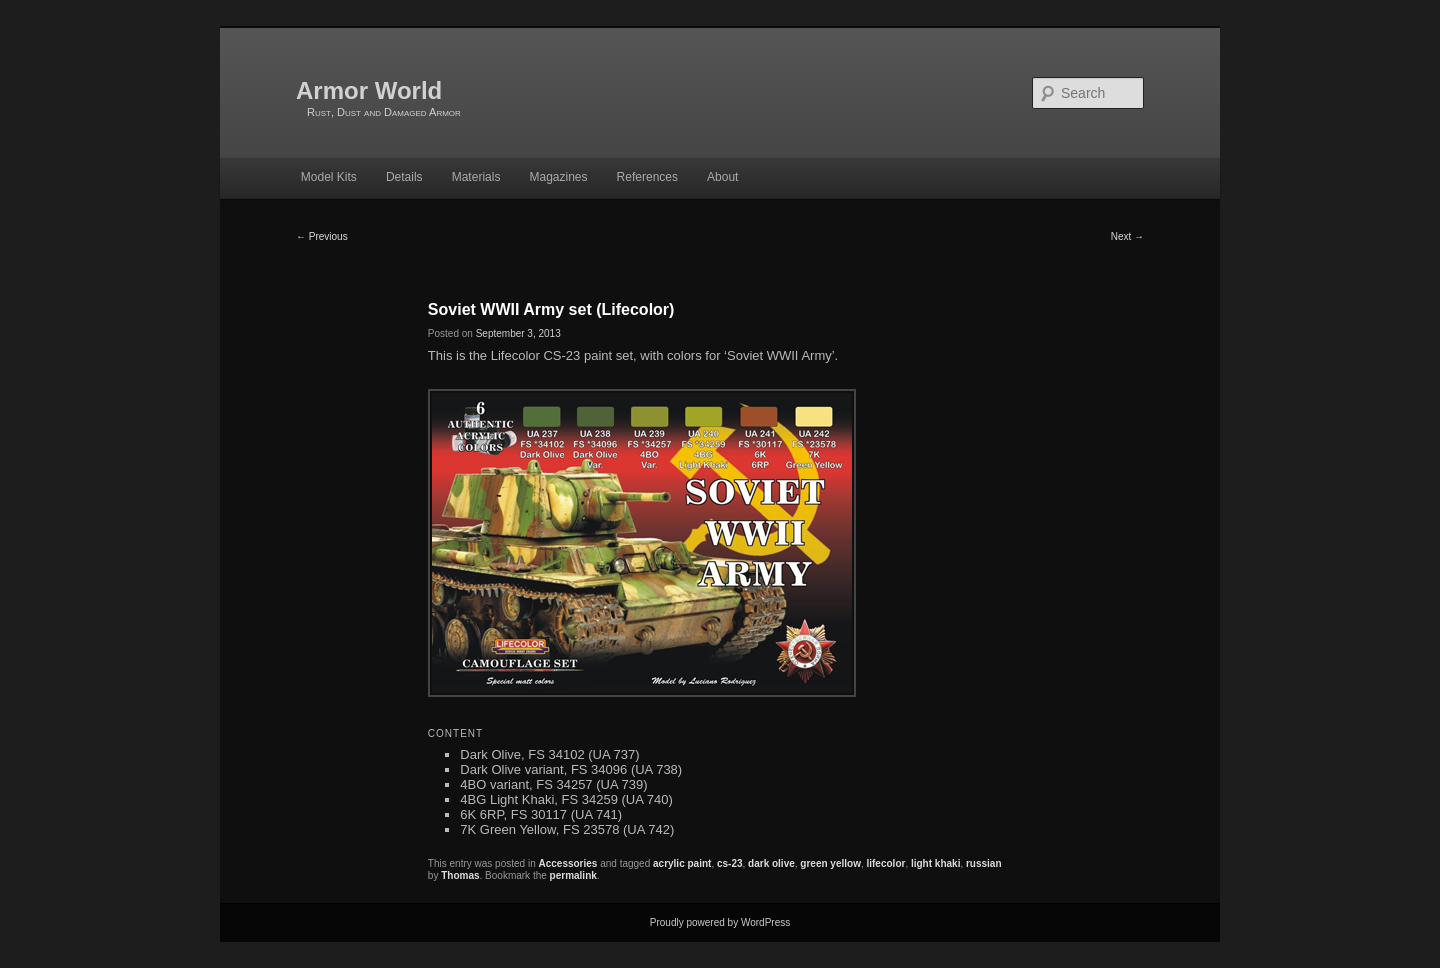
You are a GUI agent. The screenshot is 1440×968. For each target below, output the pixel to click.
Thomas (460, 875)
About (722, 177)
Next (1127, 236)
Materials (476, 177)
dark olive (771, 863)
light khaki (935, 863)
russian (984, 863)
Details (404, 177)
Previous (322, 236)
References (647, 177)
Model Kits (329, 177)
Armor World (369, 90)
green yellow (830, 863)
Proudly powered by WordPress (720, 922)
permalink (573, 875)
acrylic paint (682, 863)
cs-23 (730, 863)
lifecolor (885, 863)
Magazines (558, 177)
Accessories (567, 863)
